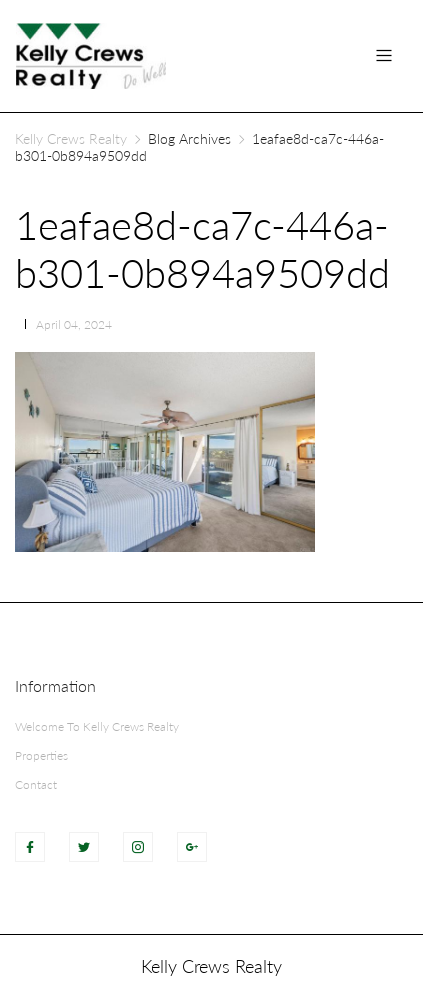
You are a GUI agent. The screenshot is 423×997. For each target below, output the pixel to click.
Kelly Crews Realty (71, 138)
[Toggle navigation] (384, 55)
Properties (41, 755)
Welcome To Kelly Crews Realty (97, 726)
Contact (36, 784)
